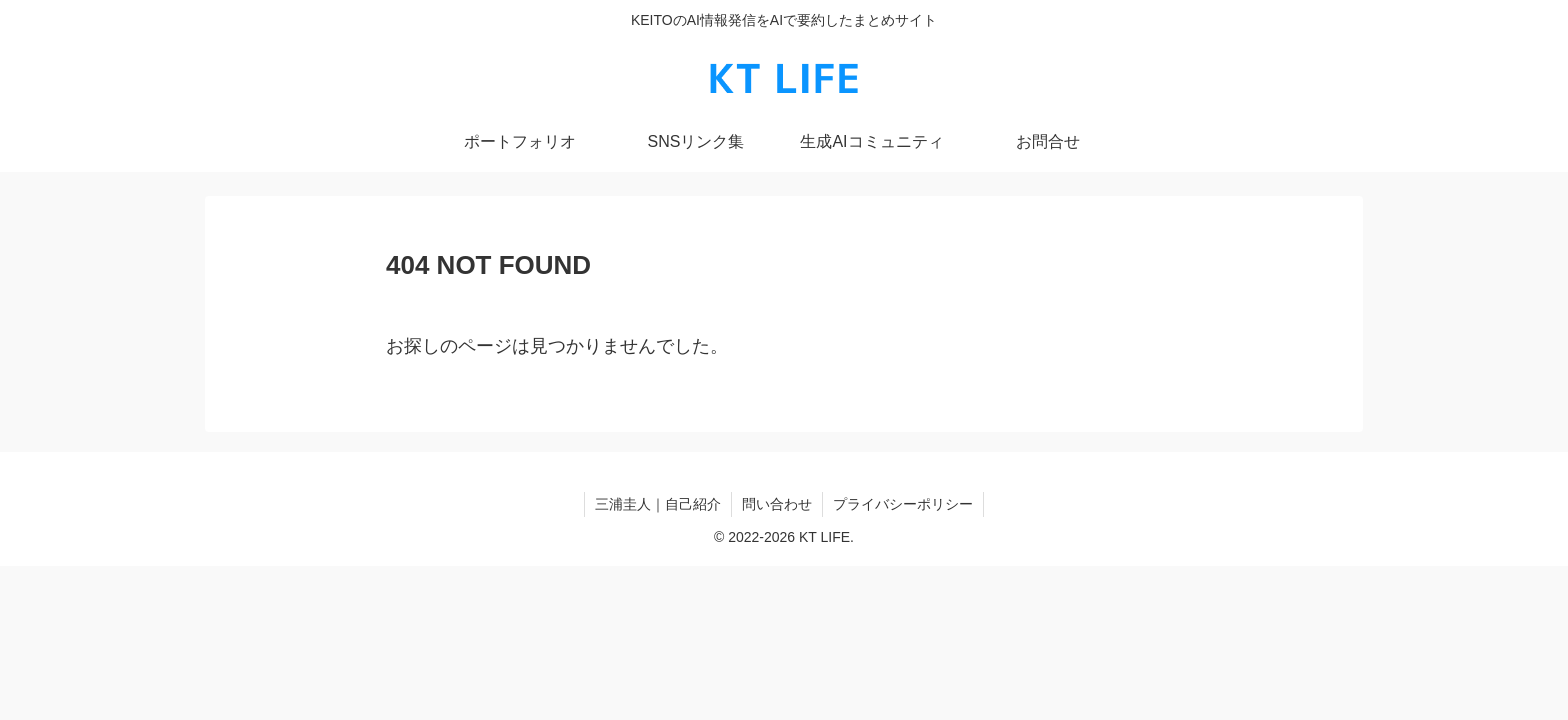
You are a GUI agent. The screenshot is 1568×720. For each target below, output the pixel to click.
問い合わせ (777, 504)
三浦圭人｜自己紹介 (658, 504)
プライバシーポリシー (903, 504)
